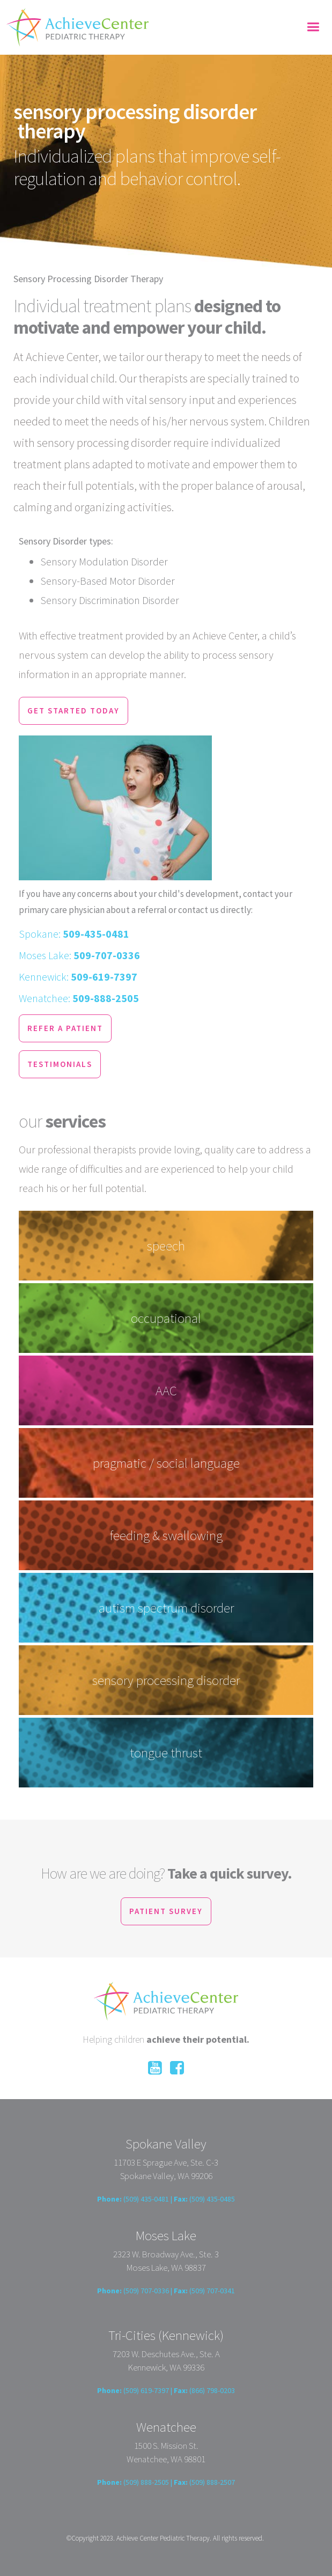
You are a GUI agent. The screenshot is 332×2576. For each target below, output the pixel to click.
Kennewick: (78, 976)
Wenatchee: (79, 998)
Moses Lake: (79, 955)
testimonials (59, 1064)
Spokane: (74, 934)
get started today (73, 710)
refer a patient (65, 1028)
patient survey (166, 1911)
